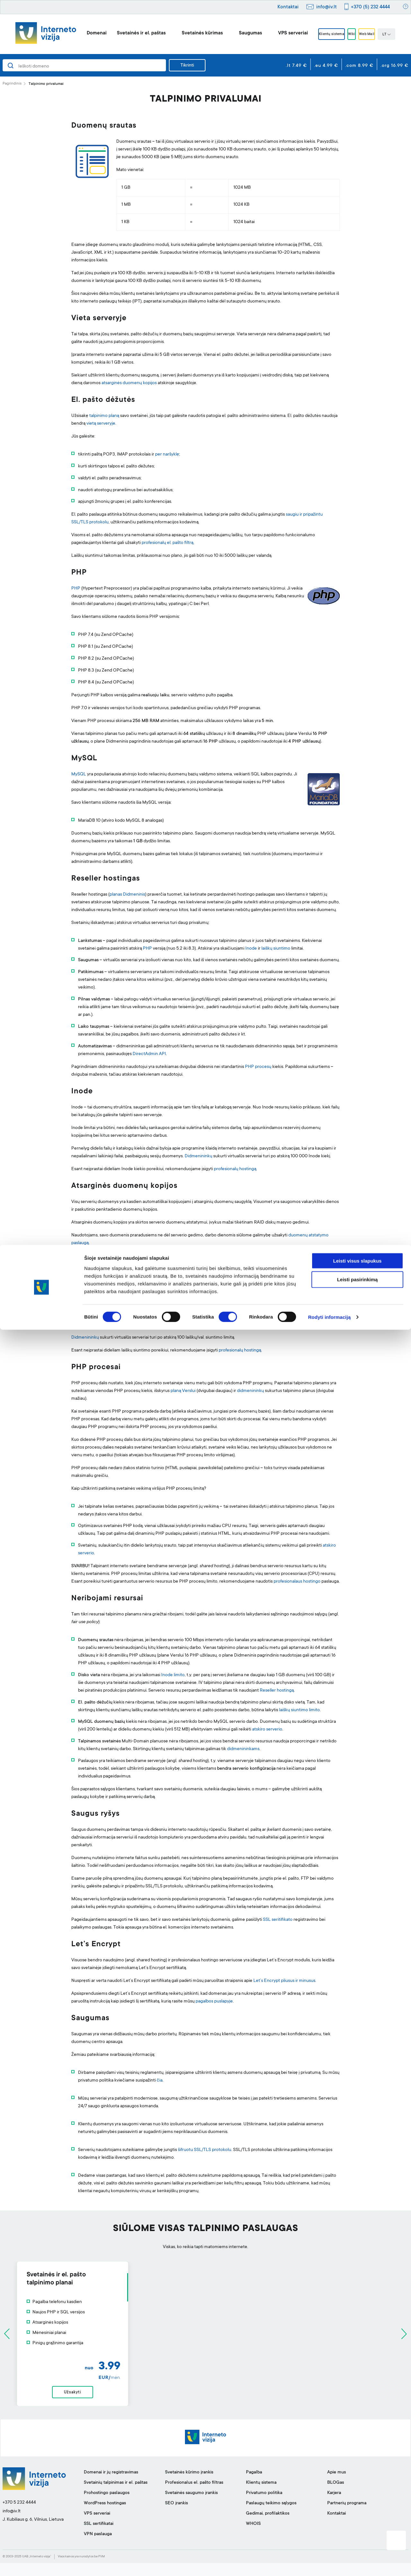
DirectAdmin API (149, 1054)
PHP (75, 588)
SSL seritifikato (278, 1919)
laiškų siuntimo (275, 948)
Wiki (352, 34)
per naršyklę (167, 454)
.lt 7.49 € (296, 65)
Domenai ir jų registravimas (111, 2485)
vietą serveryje (100, 423)
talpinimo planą (104, 416)
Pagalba (254, 2485)
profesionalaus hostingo (297, 1581)
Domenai (82, 33)
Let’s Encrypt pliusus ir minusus (284, 1981)
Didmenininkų (198, 1156)
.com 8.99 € (359, 65)
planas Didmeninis (127, 894)
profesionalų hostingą (235, 1169)
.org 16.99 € (394, 65)
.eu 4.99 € (326, 65)
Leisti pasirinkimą (357, 2525)
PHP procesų (258, 1067)
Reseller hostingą (277, 1690)
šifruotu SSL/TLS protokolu (204, 2150)
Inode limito (173, 1675)
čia (159, 2080)
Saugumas (235, 33)
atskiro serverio (267, 1729)
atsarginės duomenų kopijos (129, 383)
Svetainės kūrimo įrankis (189, 2485)
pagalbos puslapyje (214, 2001)
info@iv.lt (326, 7)
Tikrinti (187, 65)
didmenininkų (250, 1391)
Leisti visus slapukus (357, 2506)
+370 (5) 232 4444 (370, 7)
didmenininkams (243, 1749)
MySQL (78, 774)
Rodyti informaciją (329, 2563)
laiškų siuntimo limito (299, 1710)
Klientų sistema (322, 34)
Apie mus (336, 2485)
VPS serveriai (278, 33)
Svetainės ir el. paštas (126, 33)
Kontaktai (288, 7)
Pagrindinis (12, 84)
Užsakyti (205, 2399)
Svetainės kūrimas (187, 33)
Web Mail (376, 34)
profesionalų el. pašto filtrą (167, 543)
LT (401, 35)
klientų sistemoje (162, 1324)
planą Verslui (183, 1391)
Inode (251, 948)
